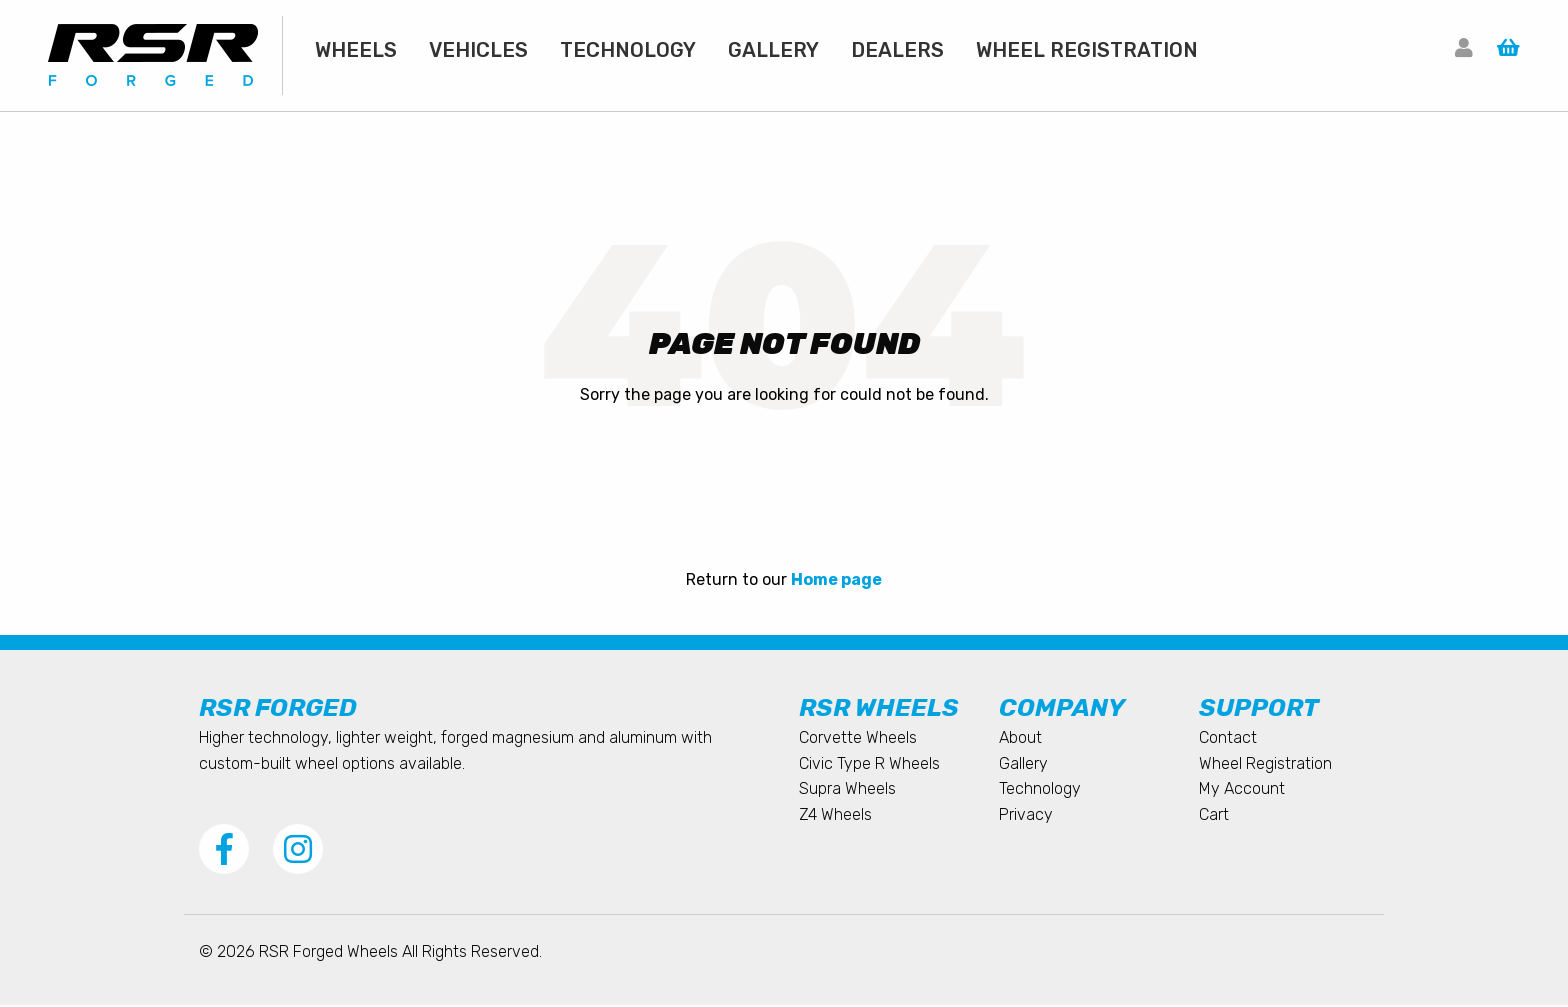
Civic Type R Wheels (869, 765)
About (1020, 739)
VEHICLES (478, 50)
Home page (836, 581)
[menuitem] (356, 50)
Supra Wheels (847, 790)
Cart (1214, 816)
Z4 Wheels (835, 816)
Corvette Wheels (858, 739)
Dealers (897, 50)
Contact (1228, 739)
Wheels (356, 50)
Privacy (1026, 816)
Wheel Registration (1087, 50)
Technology (628, 50)
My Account (1242, 790)
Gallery (773, 50)
